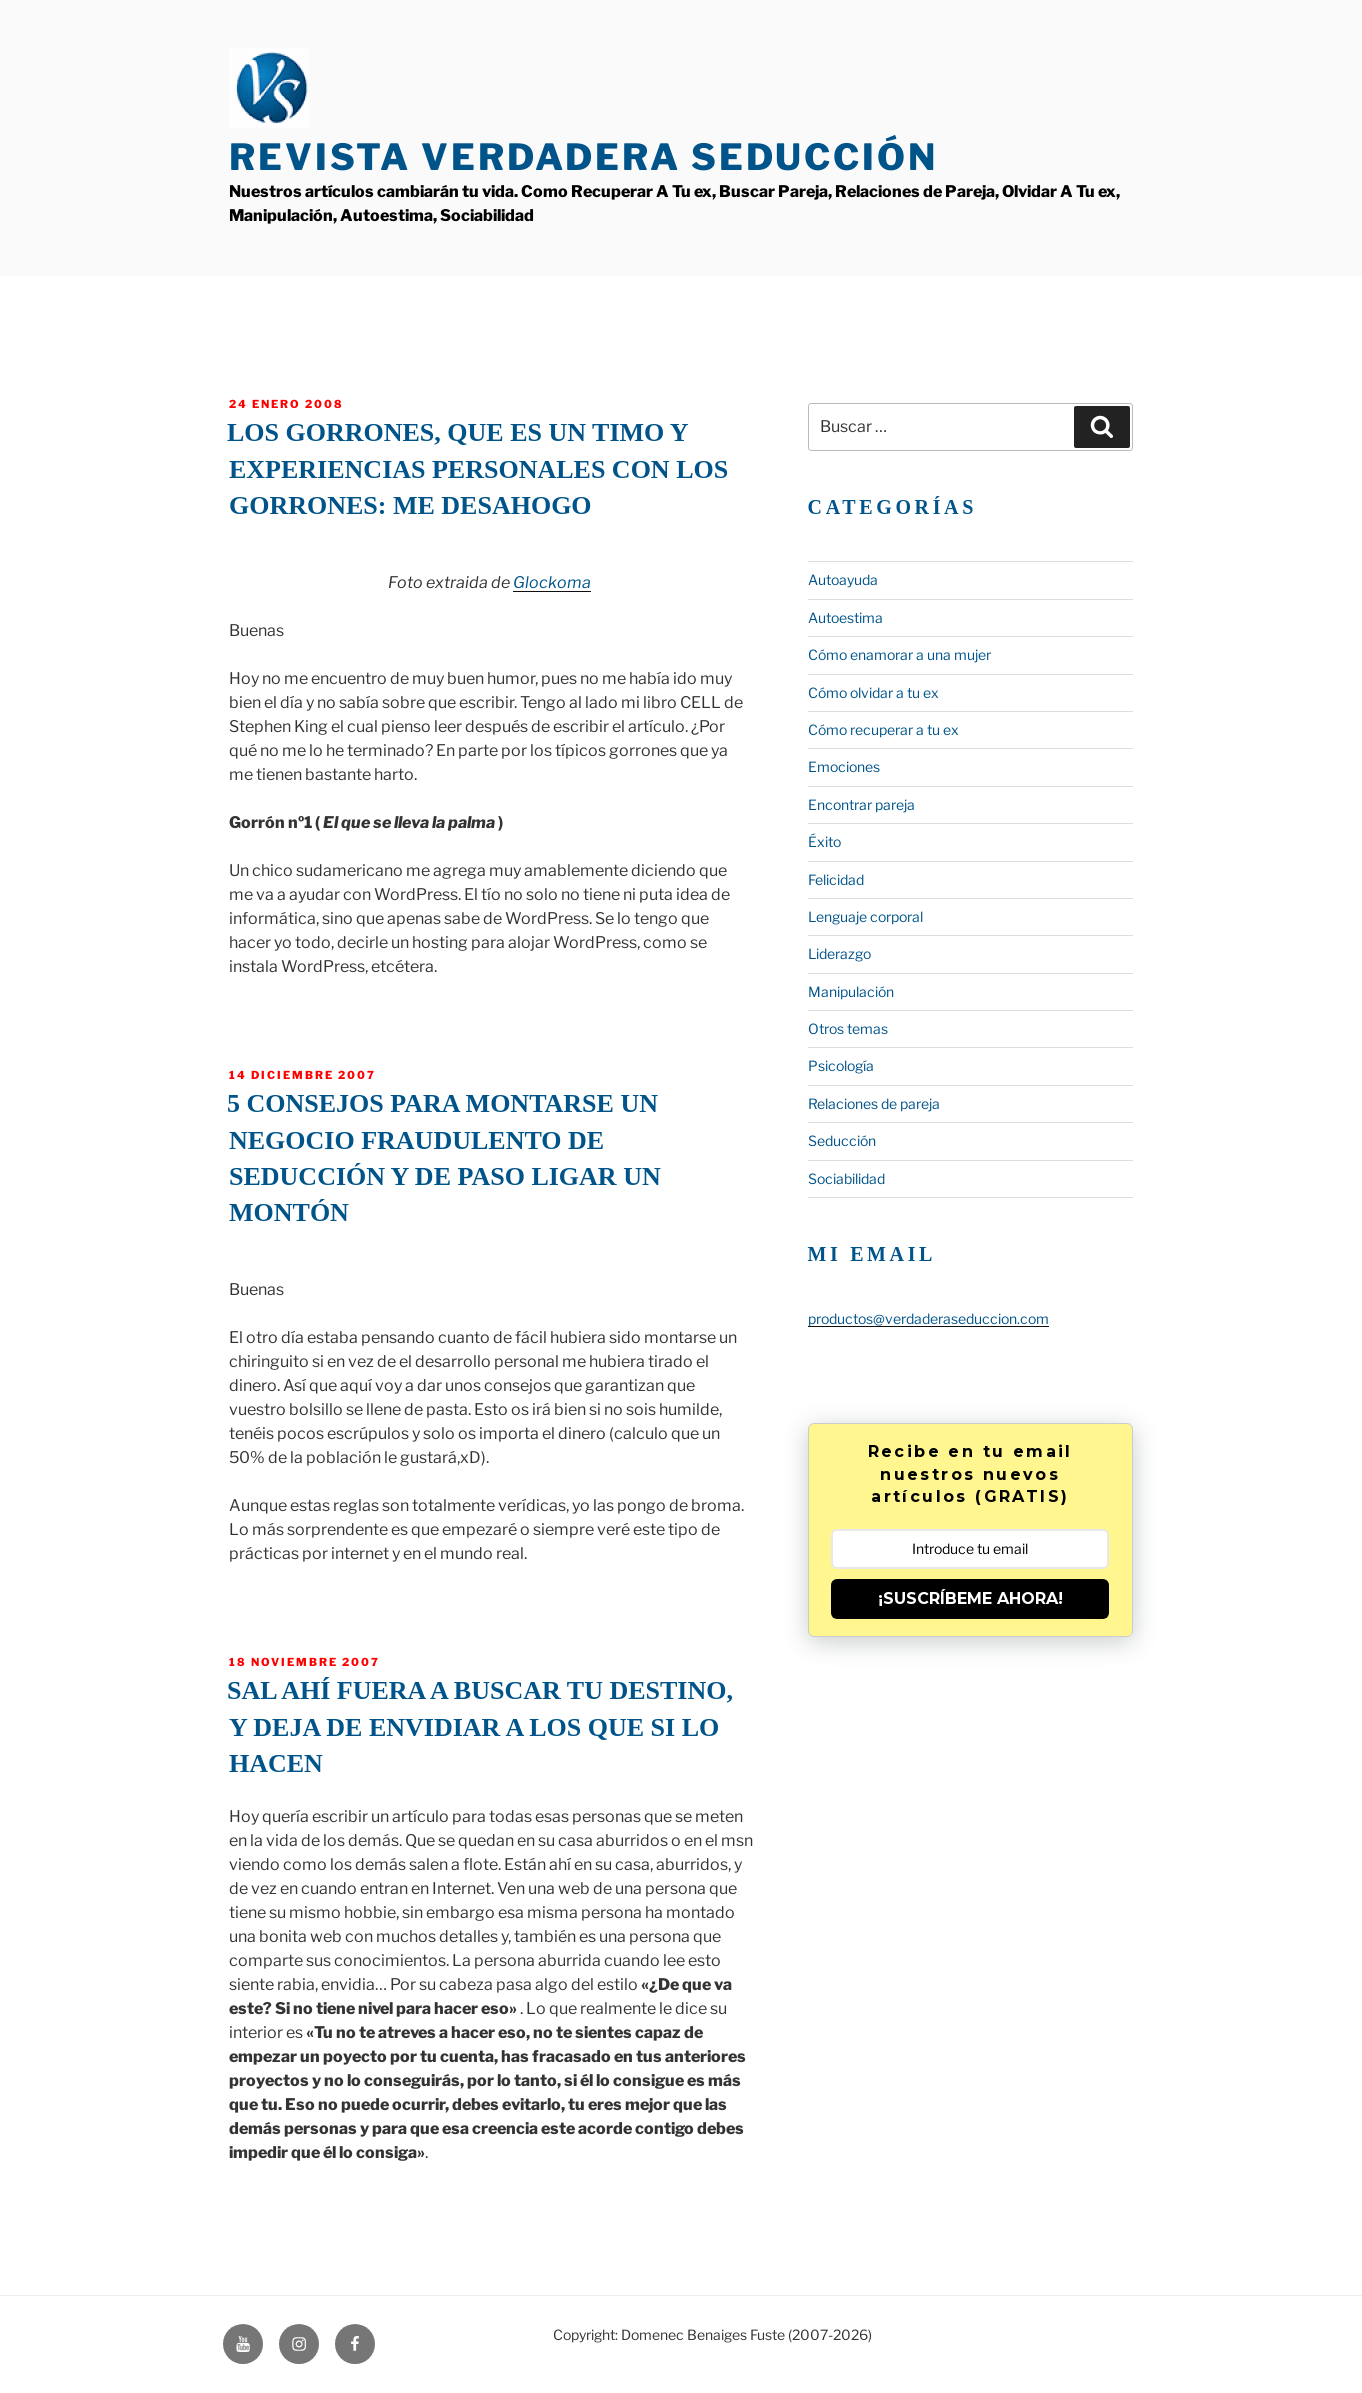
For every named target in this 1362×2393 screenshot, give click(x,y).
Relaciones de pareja (874, 1103)
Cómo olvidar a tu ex (873, 692)
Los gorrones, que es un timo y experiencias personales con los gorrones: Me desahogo (477, 469)
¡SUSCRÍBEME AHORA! (970, 1598)
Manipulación (851, 991)
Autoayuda (843, 579)
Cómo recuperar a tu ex (883, 729)
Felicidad (836, 879)
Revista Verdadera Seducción (583, 157)
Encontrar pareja (861, 804)
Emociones (844, 766)
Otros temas (848, 1028)
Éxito (824, 841)
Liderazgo (839, 953)
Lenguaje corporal (865, 916)
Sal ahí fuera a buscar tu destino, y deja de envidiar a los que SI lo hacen (480, 1727)
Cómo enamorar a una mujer (899, 654)
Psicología (841, 1065)
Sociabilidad (846, 1178)
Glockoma (552, 582)
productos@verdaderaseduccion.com (928, 1318)
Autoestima (845, 617)
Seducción (842, 1140)
